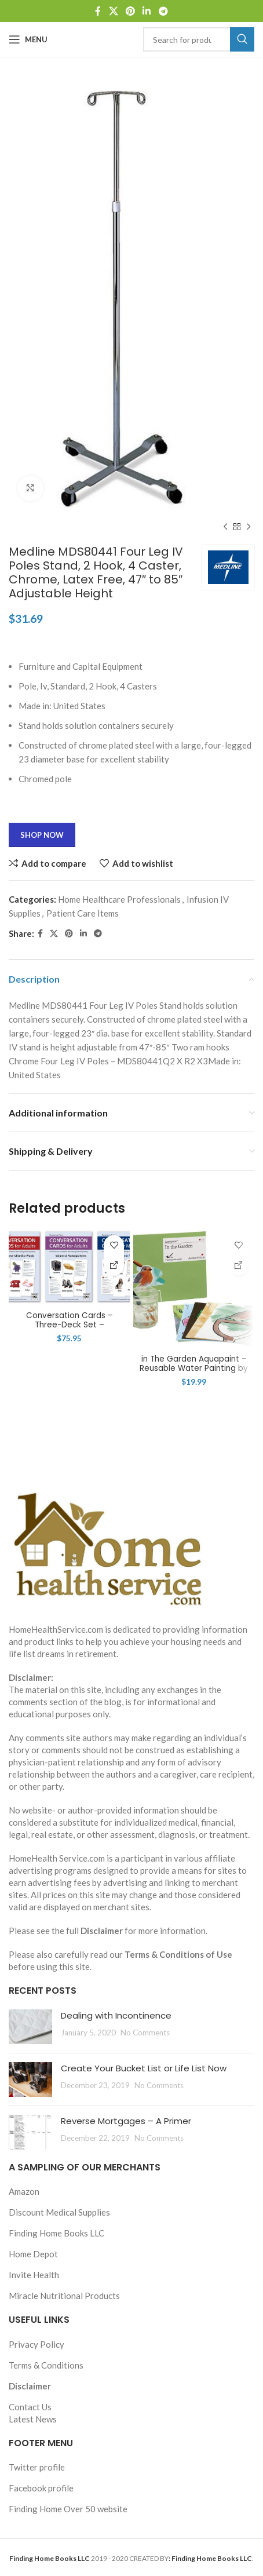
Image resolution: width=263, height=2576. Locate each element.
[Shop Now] (114, 1266)
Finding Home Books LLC (56, 2233)
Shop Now (42, 835)
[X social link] (113, 11)
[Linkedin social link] (147, 11)
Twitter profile (37, 2467)
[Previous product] (225, 527)
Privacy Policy (36, 2344)
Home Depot (33, 2254)
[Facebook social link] (98, 11)
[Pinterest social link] (130, 11)
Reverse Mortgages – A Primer (126, 2121)
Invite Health (34, 2274)
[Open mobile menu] (28, 39)
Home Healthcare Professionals (119, 899)
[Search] (198, 39)
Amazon (24, 2191)
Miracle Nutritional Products (64, 2295)
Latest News (33, 2419)
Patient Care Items (82, 913)
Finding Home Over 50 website (68, 2509)
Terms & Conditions (46, 2365)
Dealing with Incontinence (116, 2015)
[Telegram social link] (163, 11)
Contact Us (30, 2407)
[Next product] (248, 527)
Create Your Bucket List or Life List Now (144, 2068)
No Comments (145, 2032)
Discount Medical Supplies (59, 2212)
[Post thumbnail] (30, 2026)
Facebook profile (41, 2488)
